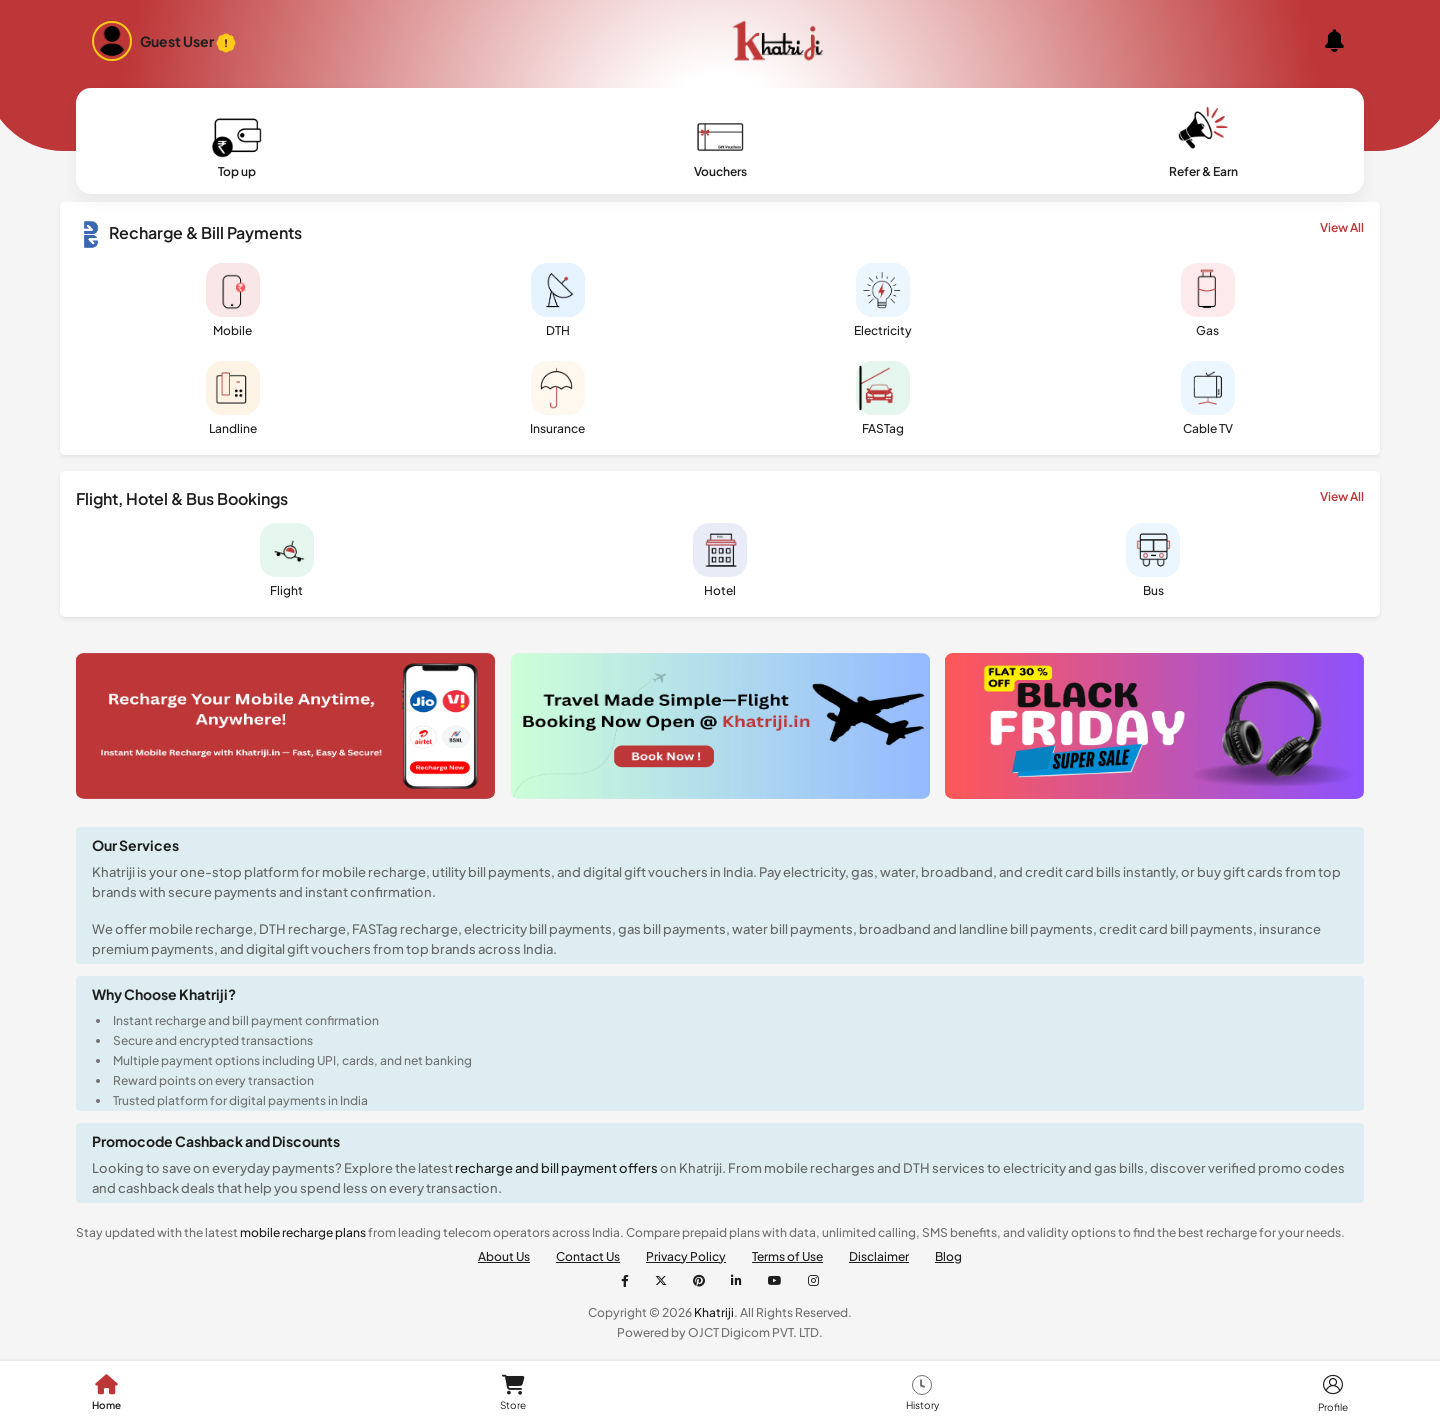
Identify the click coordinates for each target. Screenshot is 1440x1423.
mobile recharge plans (303, 1232)
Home (106, 1393)
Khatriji (713, 1312)
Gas (1208, 300)
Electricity (883, 300)
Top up (237, 145)
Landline (233, 398)
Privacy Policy (686, 1256)
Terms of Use (787, 1256)
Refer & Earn (1203, 145)
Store (513, 1393)
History (922, 1393)
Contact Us (588, 1256)
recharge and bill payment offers (557, 1168)
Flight (287, 560)
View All (1342, 227)
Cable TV (1208, 398)
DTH (558, 300)
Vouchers (720, 145)
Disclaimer (879, 1256)
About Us (504, 1256)
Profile (1333, 1393)
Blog (948, 1256)
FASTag (883, 398)
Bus (1153, 560)
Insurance (557, 398)
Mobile (233, 300)
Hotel (720, 560)
